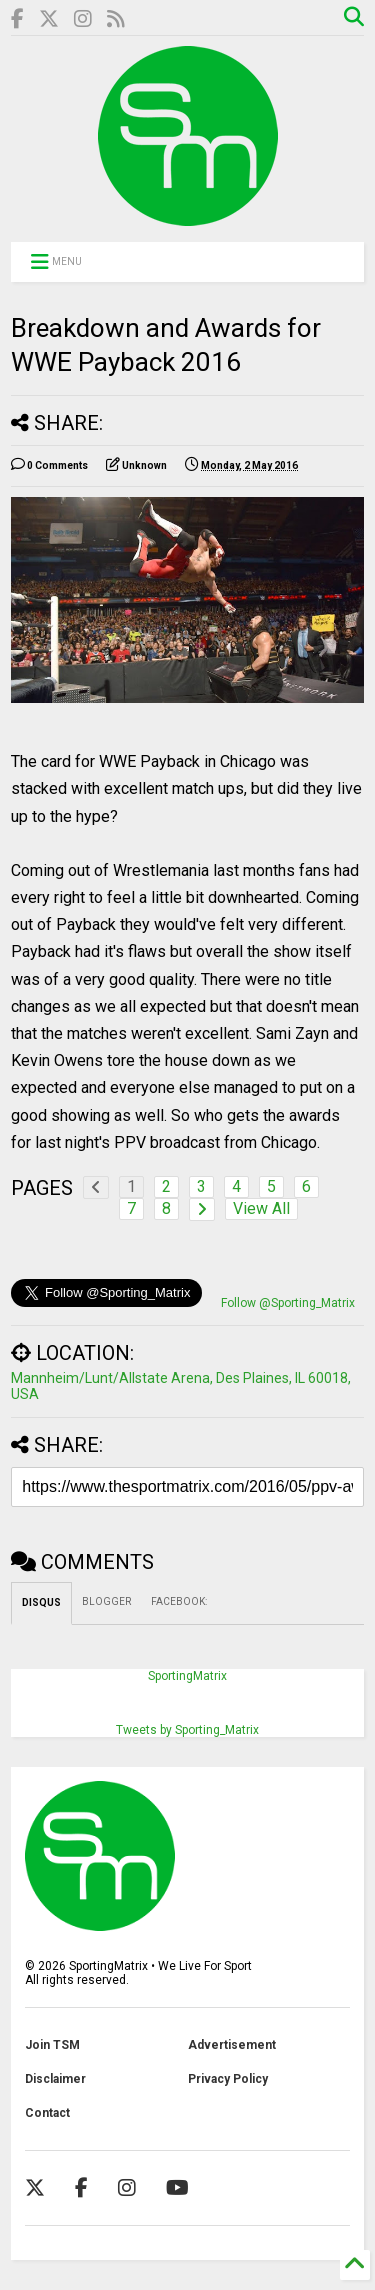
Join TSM (52, 2045)
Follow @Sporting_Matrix (288, 1303)
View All (261, 1208)
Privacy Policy (228, 2079)
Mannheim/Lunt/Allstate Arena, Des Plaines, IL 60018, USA (181, 1386)
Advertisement (232, 2045)
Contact (47, 2113)
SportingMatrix (187, 1676)
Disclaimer (55, 2079)
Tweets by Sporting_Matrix (187, 1730)
